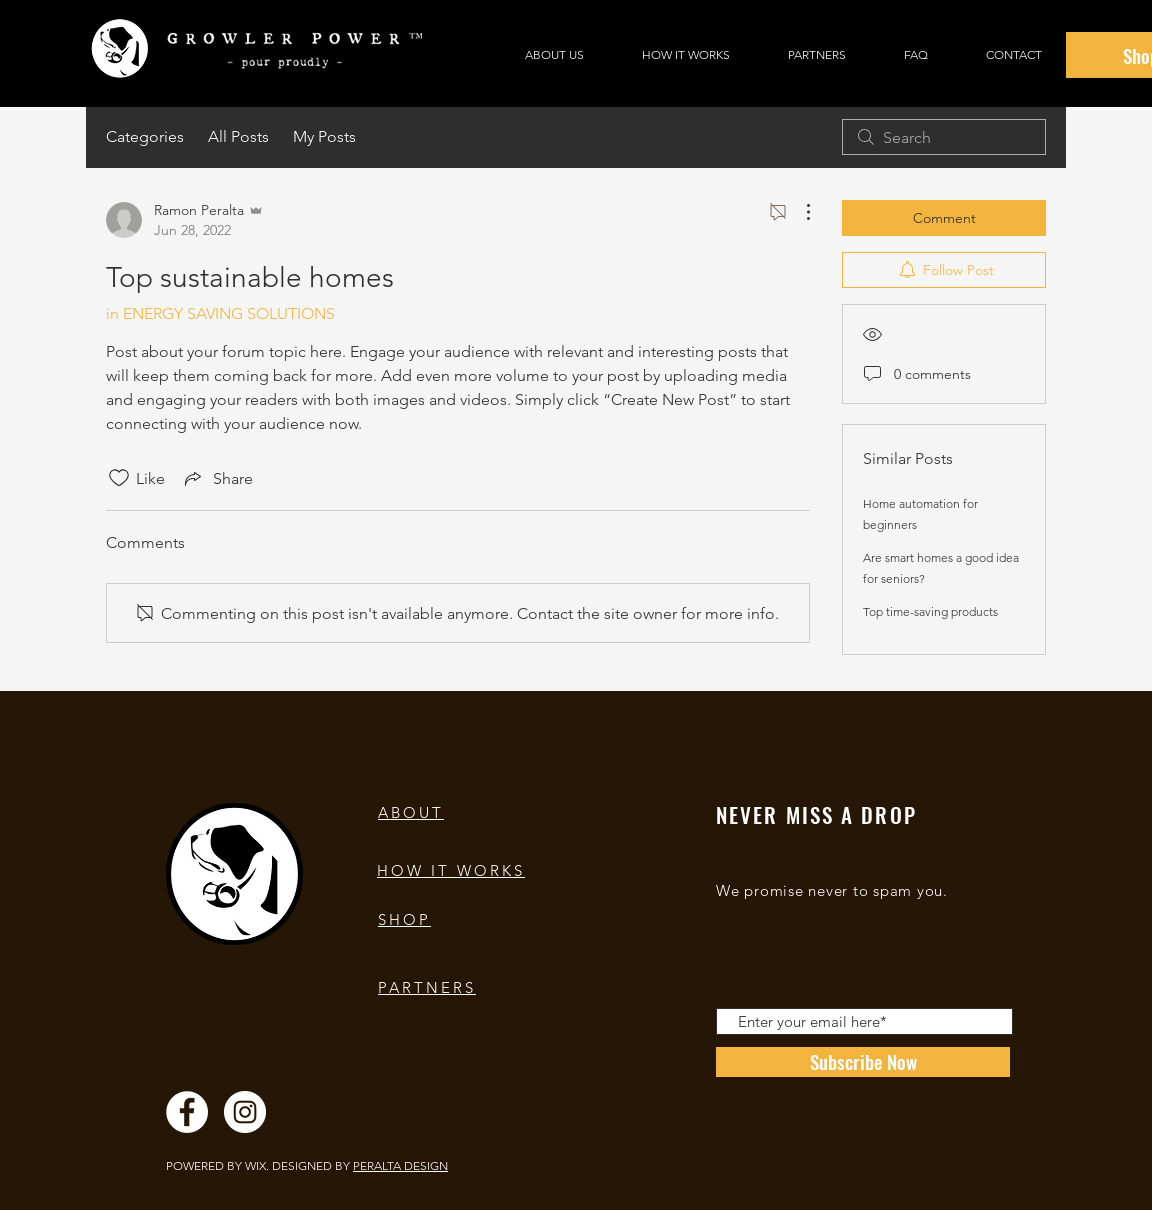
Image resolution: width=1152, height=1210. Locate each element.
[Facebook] (187, 1112)
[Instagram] (245, 1112)
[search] (944, 137)
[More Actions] (798, 212)
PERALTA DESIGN (400, 1165)
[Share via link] (217, 478)
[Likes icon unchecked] (119, 478)
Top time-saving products (930, 611)
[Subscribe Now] (863, 1062)
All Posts (238, 136)
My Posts (324, 136)
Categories (145, 136)
